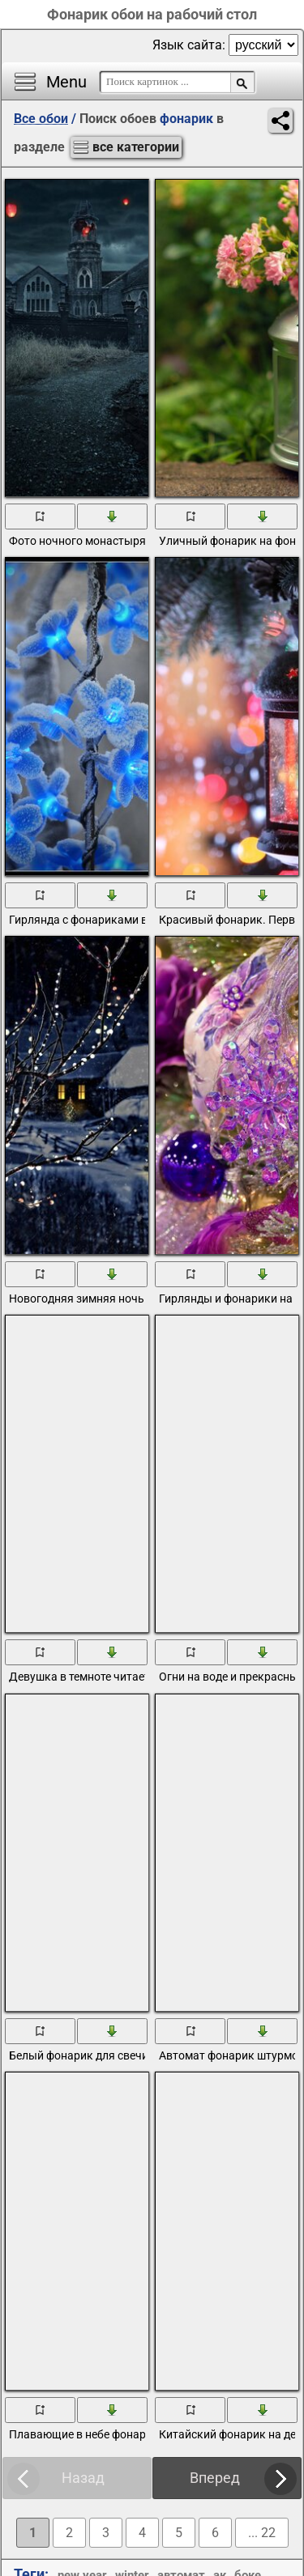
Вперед (215, 2477)
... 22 (262, 2532)
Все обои (41, 118)
